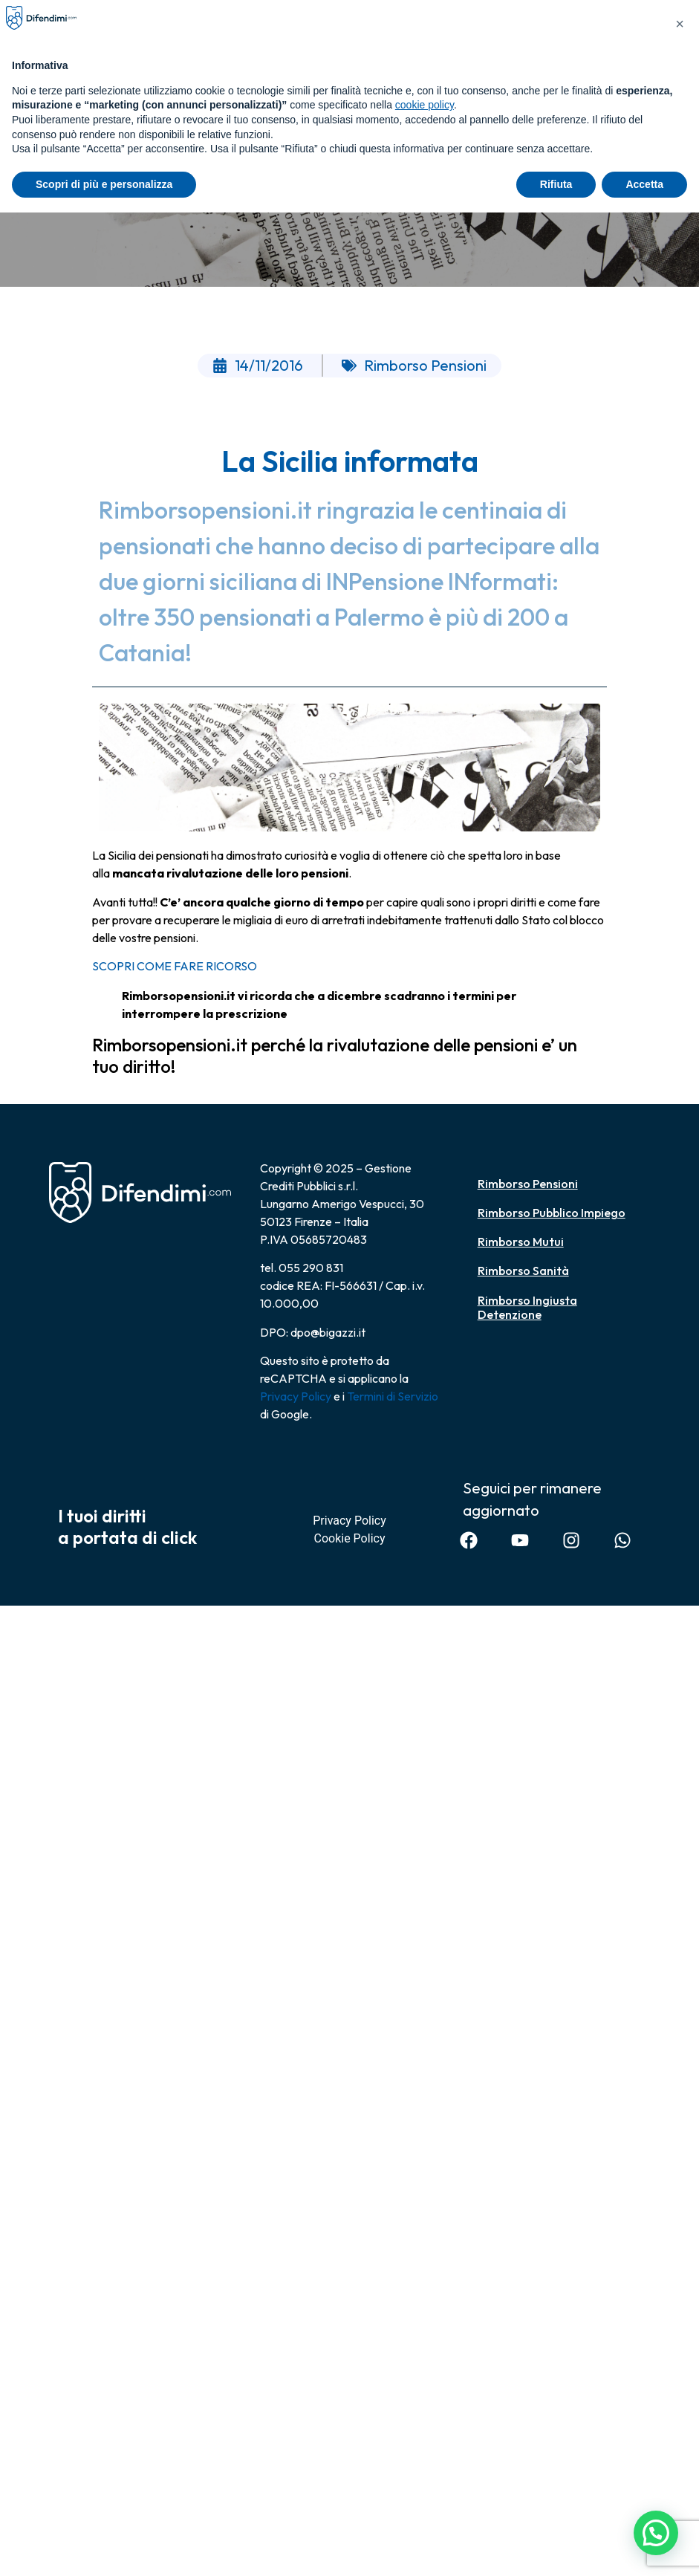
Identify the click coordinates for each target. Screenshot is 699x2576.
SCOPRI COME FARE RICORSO (174, 965)
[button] (655, 2531)
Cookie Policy (350, 1538)
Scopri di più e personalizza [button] (104, 184)
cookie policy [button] (424, 105)
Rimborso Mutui (521, 1241)
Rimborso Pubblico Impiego (551, 1212)
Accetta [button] (644, 184)
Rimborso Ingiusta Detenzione (527, 1307)
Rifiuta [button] (556, 184)
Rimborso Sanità (523, 1270)
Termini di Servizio (392, 1396)
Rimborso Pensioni (528, 1183)
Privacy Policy (295, 1396)
